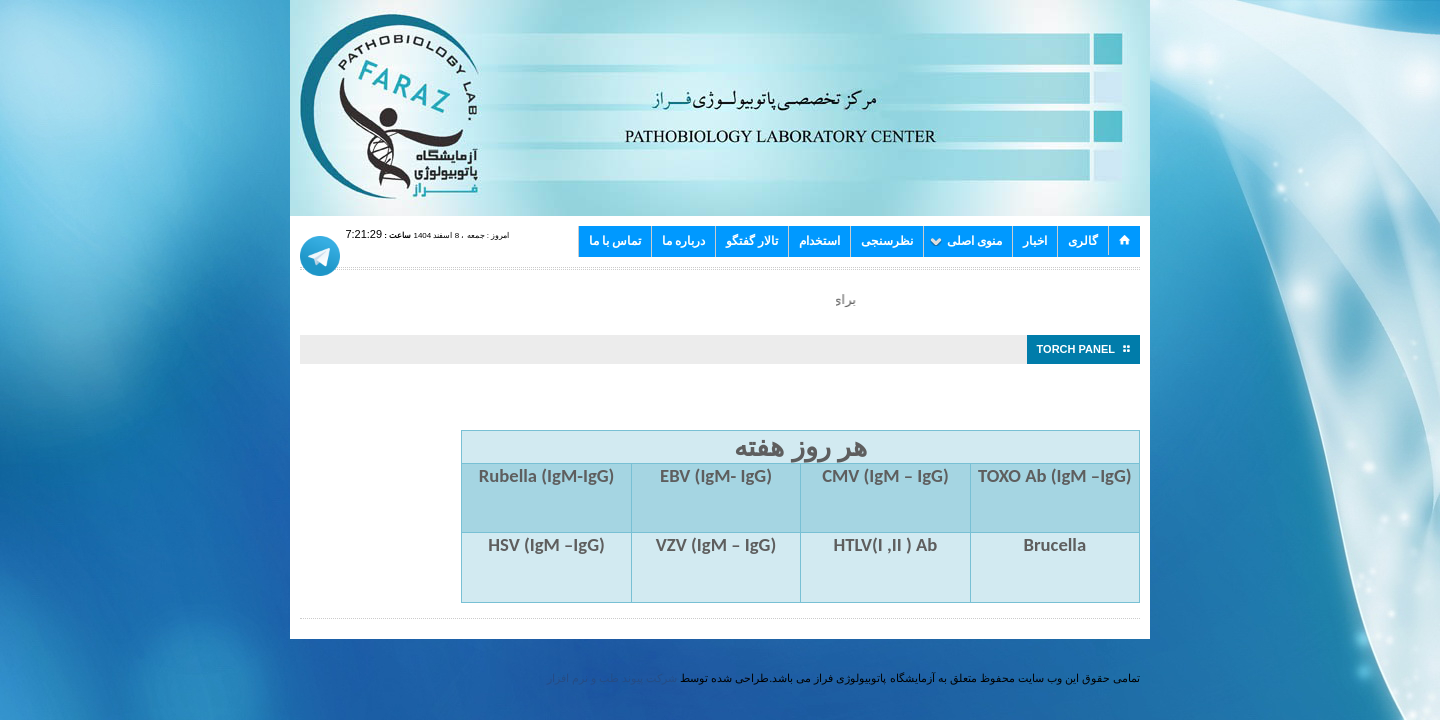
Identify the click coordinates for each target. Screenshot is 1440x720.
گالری (1083, 241)
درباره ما (683, 241)
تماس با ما (615, 241)
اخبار (1035, 241)
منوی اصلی (966, 241)
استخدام (819, 241)
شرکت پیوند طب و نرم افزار (612, 678)
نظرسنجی (887, 241)
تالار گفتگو (752, 241)
